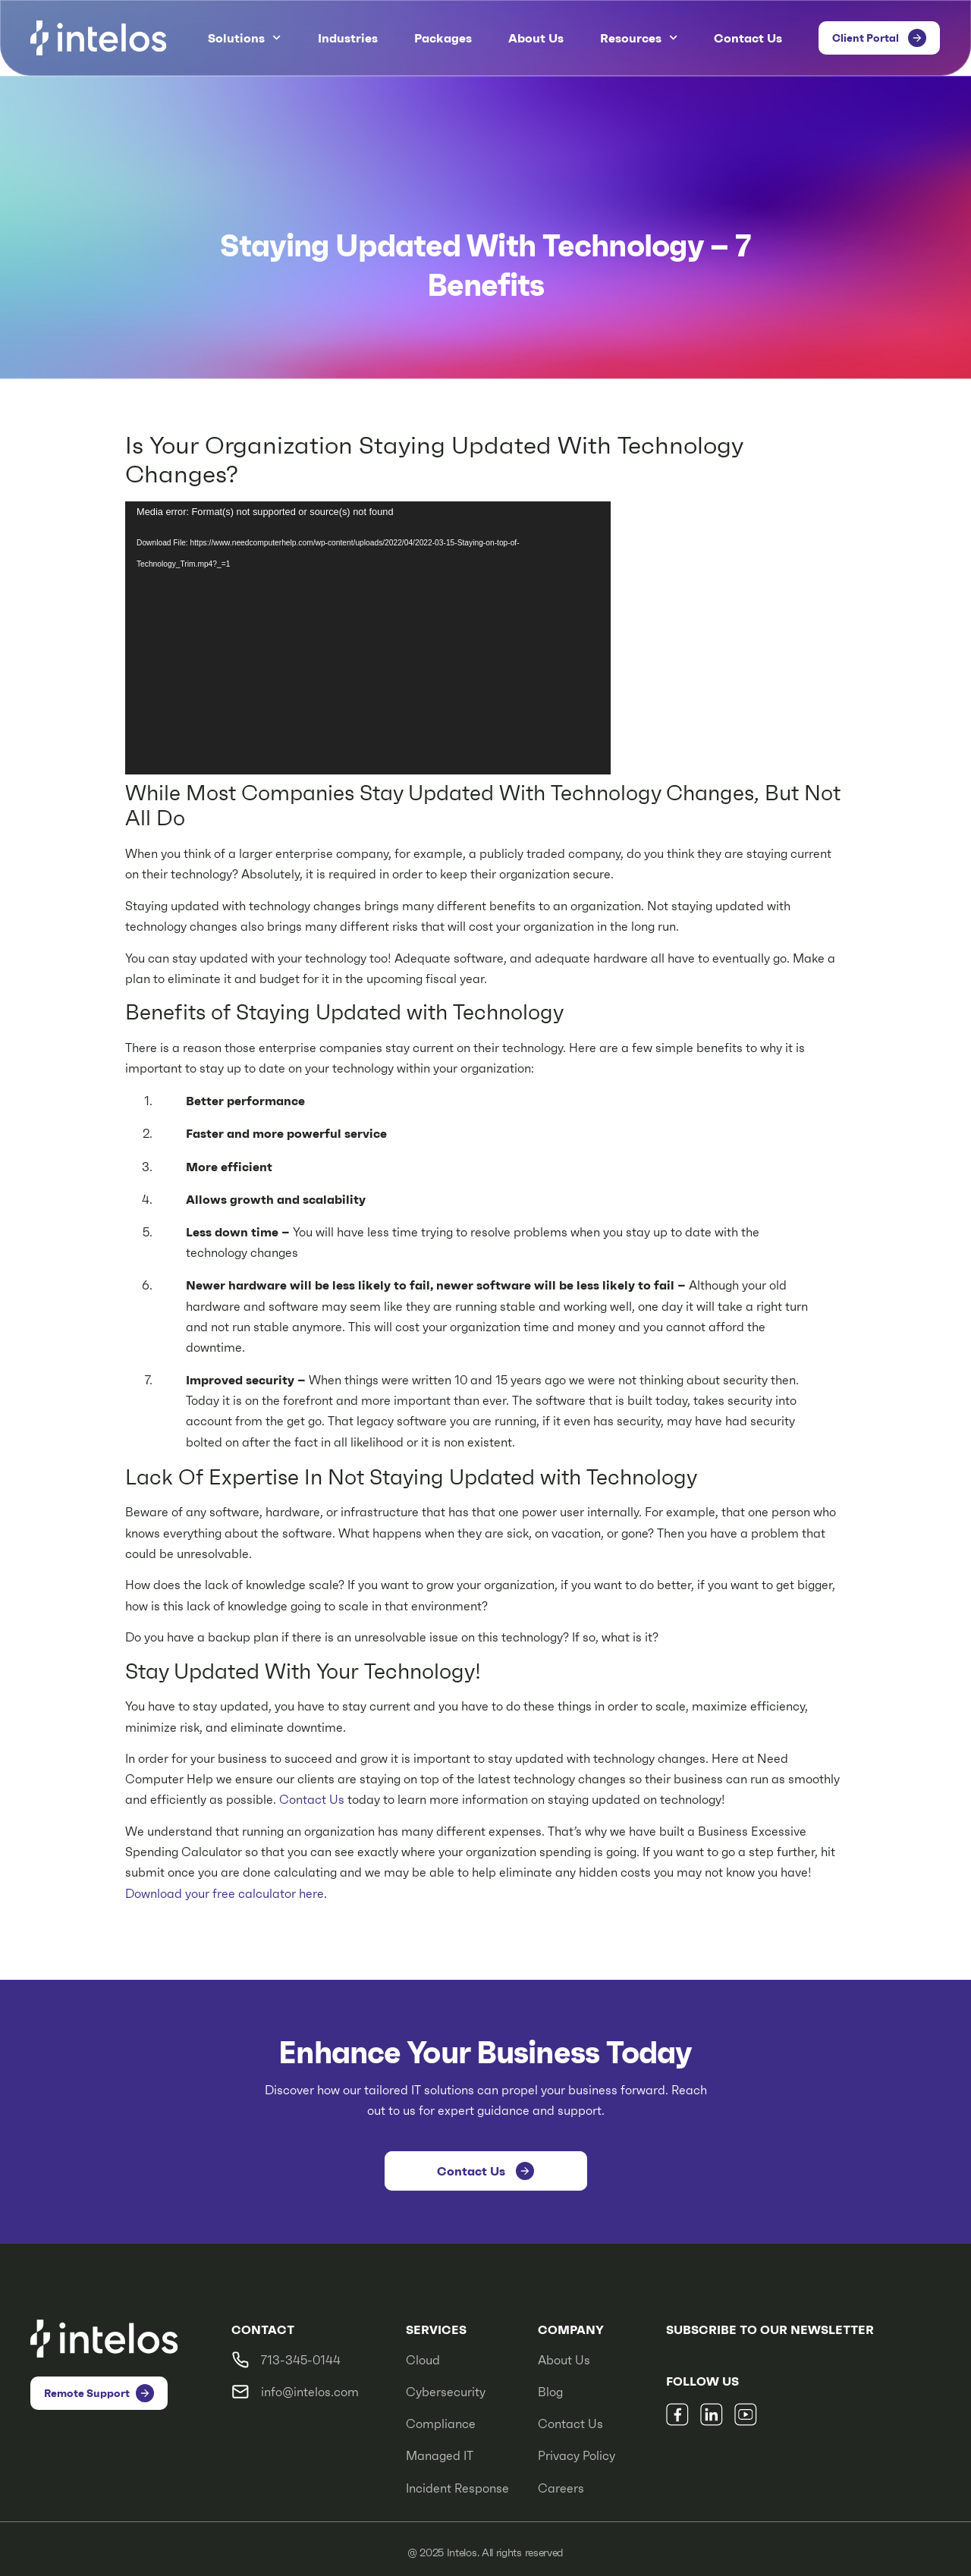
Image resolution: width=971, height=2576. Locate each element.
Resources (638, 38)
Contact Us (748, 38)
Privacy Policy (576, 2456)
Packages (443, 38)
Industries (348, 38)
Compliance (441, 2424)
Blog (550, 2392)
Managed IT (439, 2456)
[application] (368, 637)
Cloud (423, 2360)
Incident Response (457, 2488)
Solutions (244, 38)
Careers (561, 2488)
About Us (536, 38)
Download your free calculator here (224, 1893)
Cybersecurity (446, 2392)
